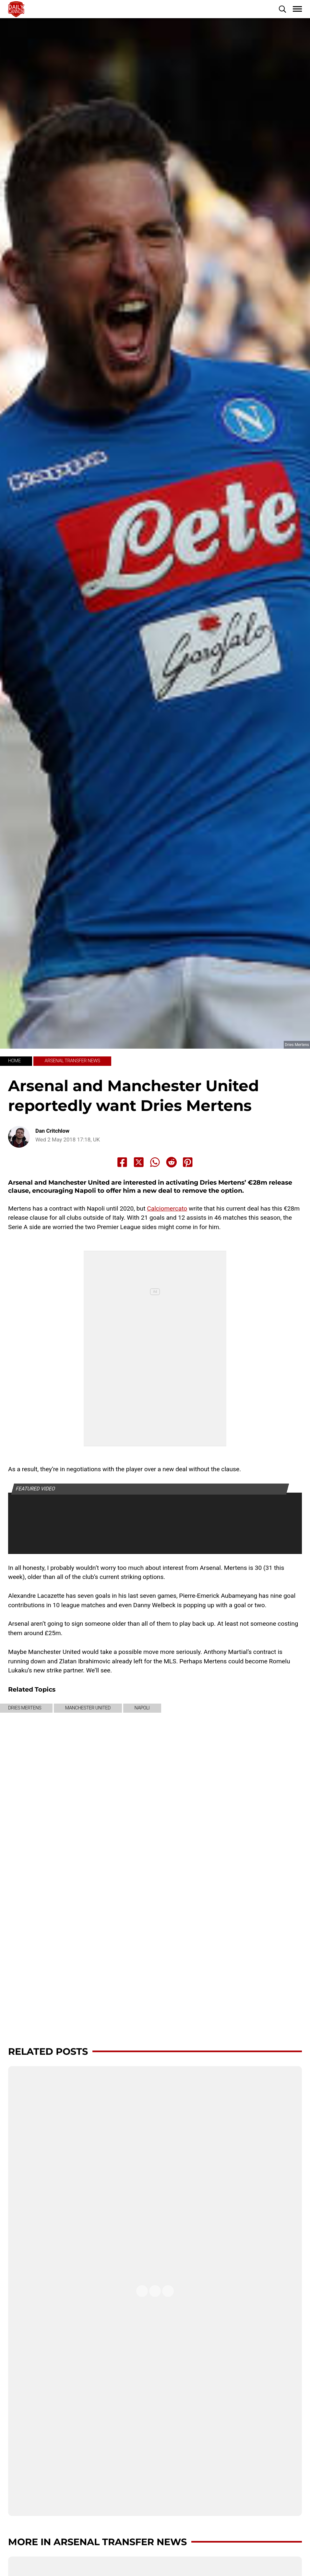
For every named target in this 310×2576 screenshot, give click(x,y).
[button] (282, 9)
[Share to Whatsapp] (155, 1162)
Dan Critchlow (52, 1131)
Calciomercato (167, 1208)
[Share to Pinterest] (187, 1162)
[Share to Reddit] (171, 1162)
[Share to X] (138, 1162)
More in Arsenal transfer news (97, 2541)
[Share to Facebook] (122, 1162)
